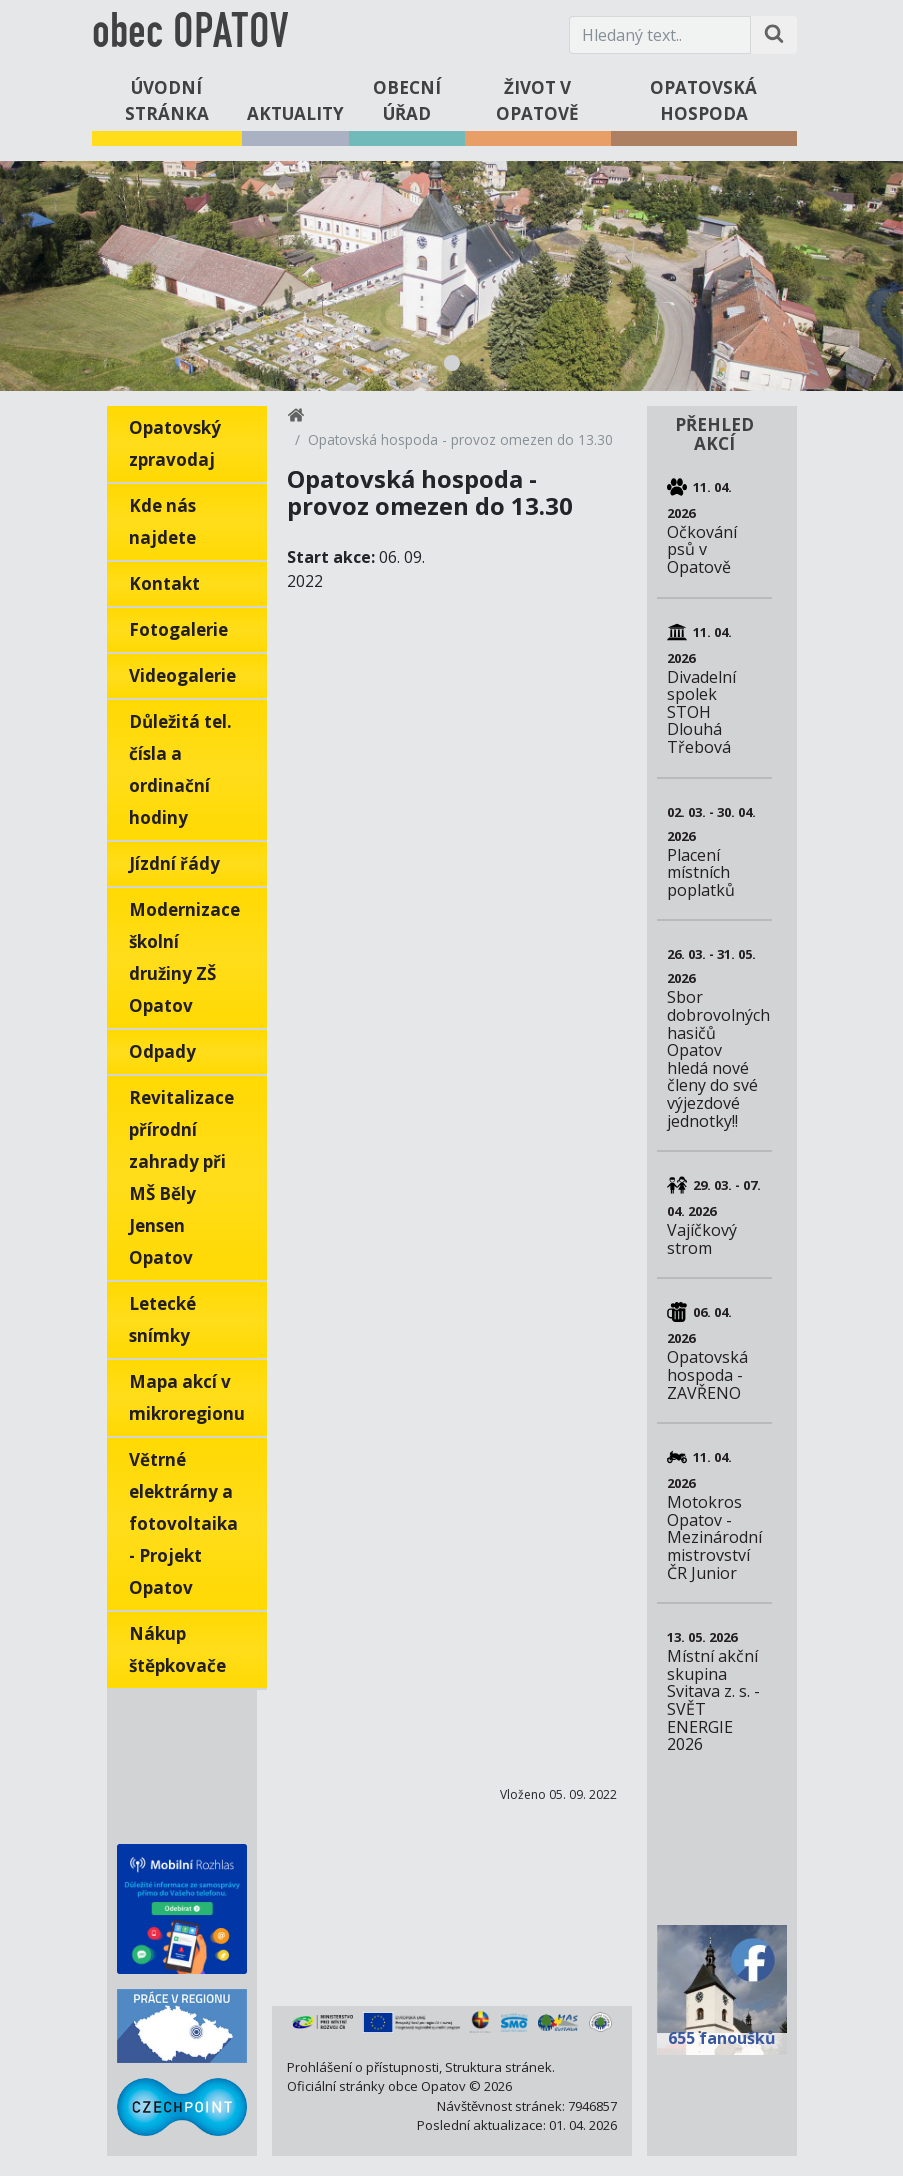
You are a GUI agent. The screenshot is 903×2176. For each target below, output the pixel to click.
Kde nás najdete (162, 521)
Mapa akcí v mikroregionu (187, 1397)
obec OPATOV (190, 34)
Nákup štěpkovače (177, 1649)
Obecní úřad (407, 100)
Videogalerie (182, 675)
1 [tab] (452, 363)
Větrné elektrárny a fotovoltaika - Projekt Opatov (183, 1523)
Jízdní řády (174, 863)
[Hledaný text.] (660, 35)
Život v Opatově (537, 100)
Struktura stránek (498, 2067)
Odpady (162, 1051)
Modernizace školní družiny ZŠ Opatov (184, 957)
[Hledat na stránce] (774, 35)
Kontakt (164, 583)
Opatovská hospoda (703, 100)
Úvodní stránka (167, 100)
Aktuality (295, 113)
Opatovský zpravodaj (175, 443)
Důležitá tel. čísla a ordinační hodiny (180, 769)
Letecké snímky (162, 1319)
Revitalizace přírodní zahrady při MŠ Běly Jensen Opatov (181, 1177)
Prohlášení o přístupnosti (363, 2067)
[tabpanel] (451, 276)
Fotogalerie (178, 629)
